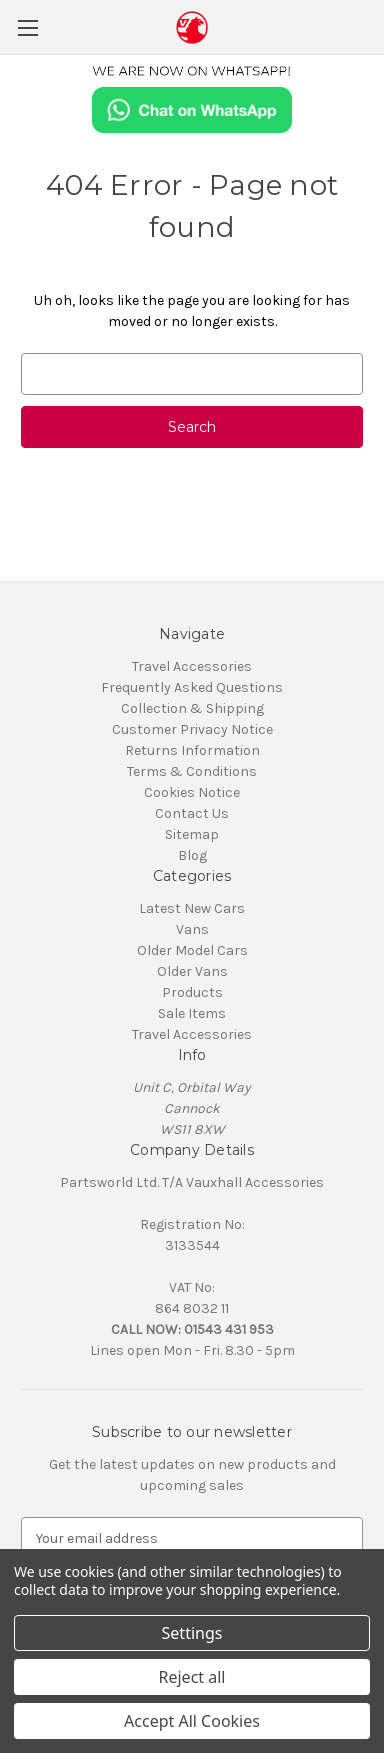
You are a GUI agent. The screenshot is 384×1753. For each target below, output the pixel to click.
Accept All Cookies (192, 1721)
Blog (192, 855)
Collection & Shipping (192, 708)
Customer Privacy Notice (192, 729)
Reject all (192, 1677)
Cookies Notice (192, 792)
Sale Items (192, 1013)
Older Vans (192, 971)
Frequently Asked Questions (192, 687)
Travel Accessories (192, 666)
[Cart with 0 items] (373, 26)
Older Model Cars (192, 950)
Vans (192, 929)
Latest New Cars (192, 908)
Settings (192, 1633)
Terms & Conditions (192, 771)
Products (192, 992)
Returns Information (192, 750)
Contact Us (192, 813)
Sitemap (192, 834)
